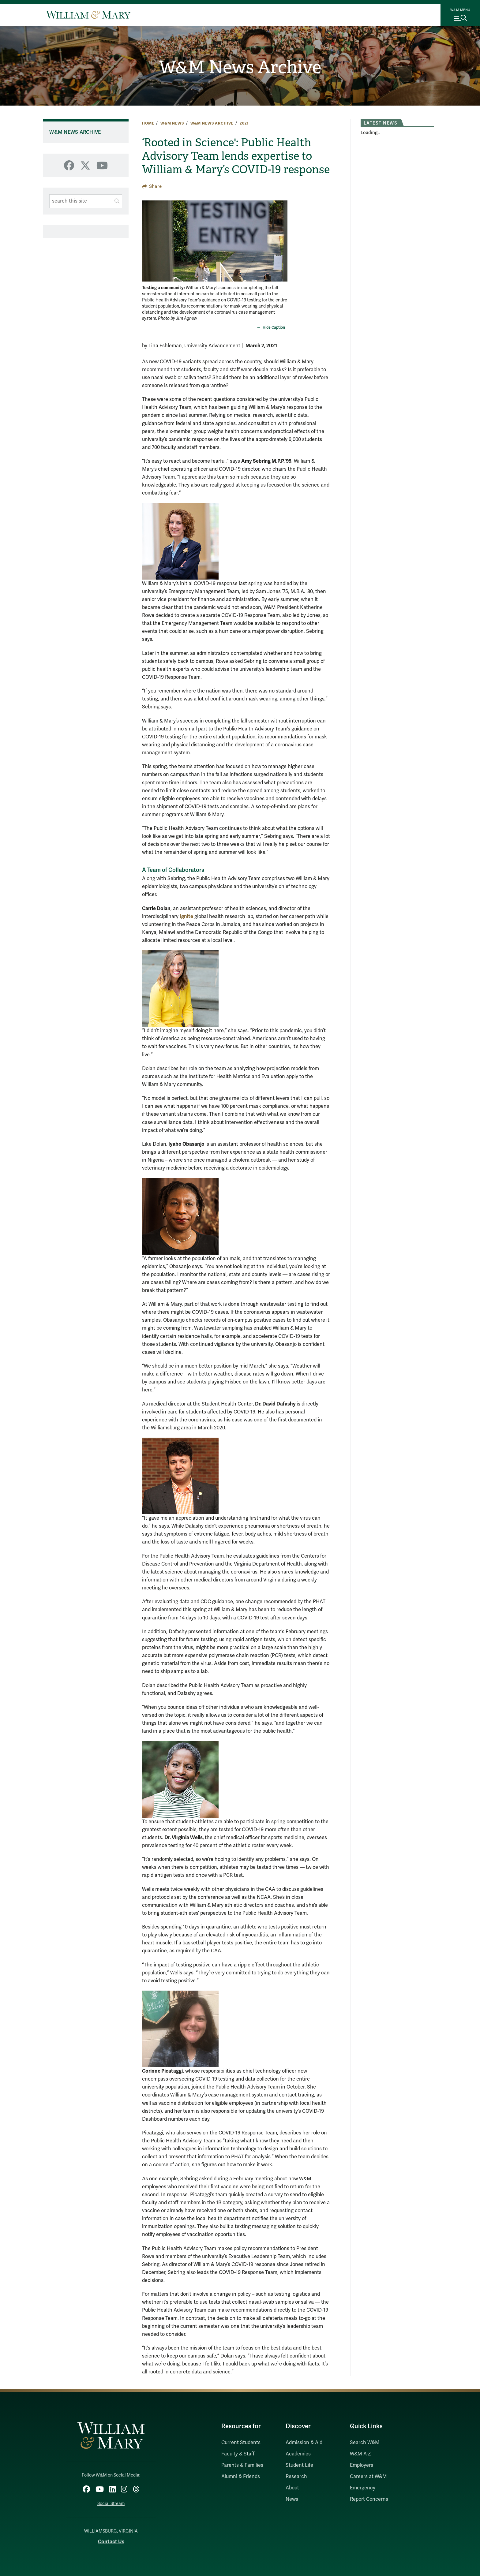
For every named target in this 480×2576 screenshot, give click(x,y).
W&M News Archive (240, 67)
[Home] (88, 14)
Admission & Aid (304, 2443)
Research (296, 2476)
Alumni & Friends (240, 2476)
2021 (244, 123)
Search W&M (365, 2443)
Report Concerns (369, 2499)
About (292, 2488)
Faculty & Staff (237, 2454)
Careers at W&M (368, 2476)
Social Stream (111, 2503)
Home (148, 123)
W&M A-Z (360, 2454)
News (292, 2499)
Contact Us (111, 2541)
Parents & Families (242, 2465)
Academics (298, 2454)
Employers (361, 2465)
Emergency (362, 2488)
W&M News (172, 123)
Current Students (241, 2443)
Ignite (186, 916)
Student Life (299, 2465)
